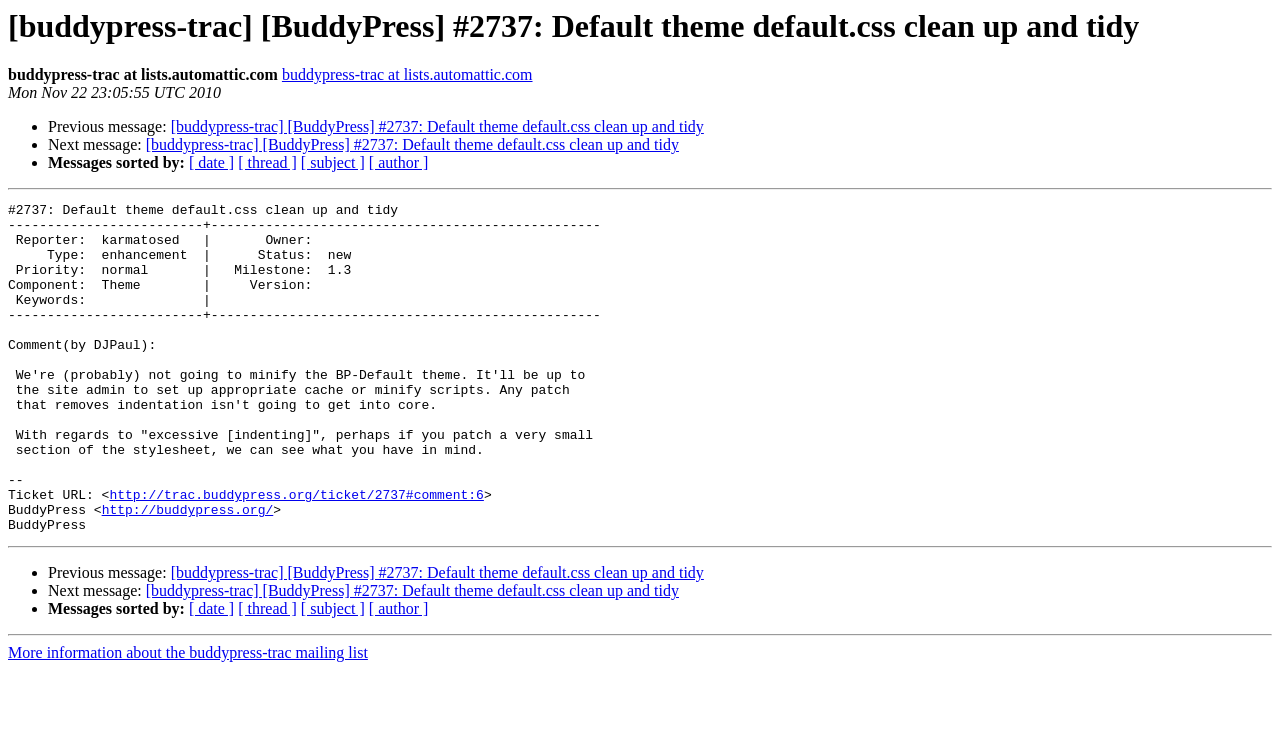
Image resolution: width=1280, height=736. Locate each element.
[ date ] (211, 162)
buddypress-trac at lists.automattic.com (407, 74)
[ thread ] (267, 162)
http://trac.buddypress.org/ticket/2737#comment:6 (296, 554)
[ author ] (399, 162)
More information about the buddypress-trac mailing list (188, 718)
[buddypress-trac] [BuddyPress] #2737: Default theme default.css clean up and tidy (437, 126)
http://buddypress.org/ (188, 572)
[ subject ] (333, 162)
